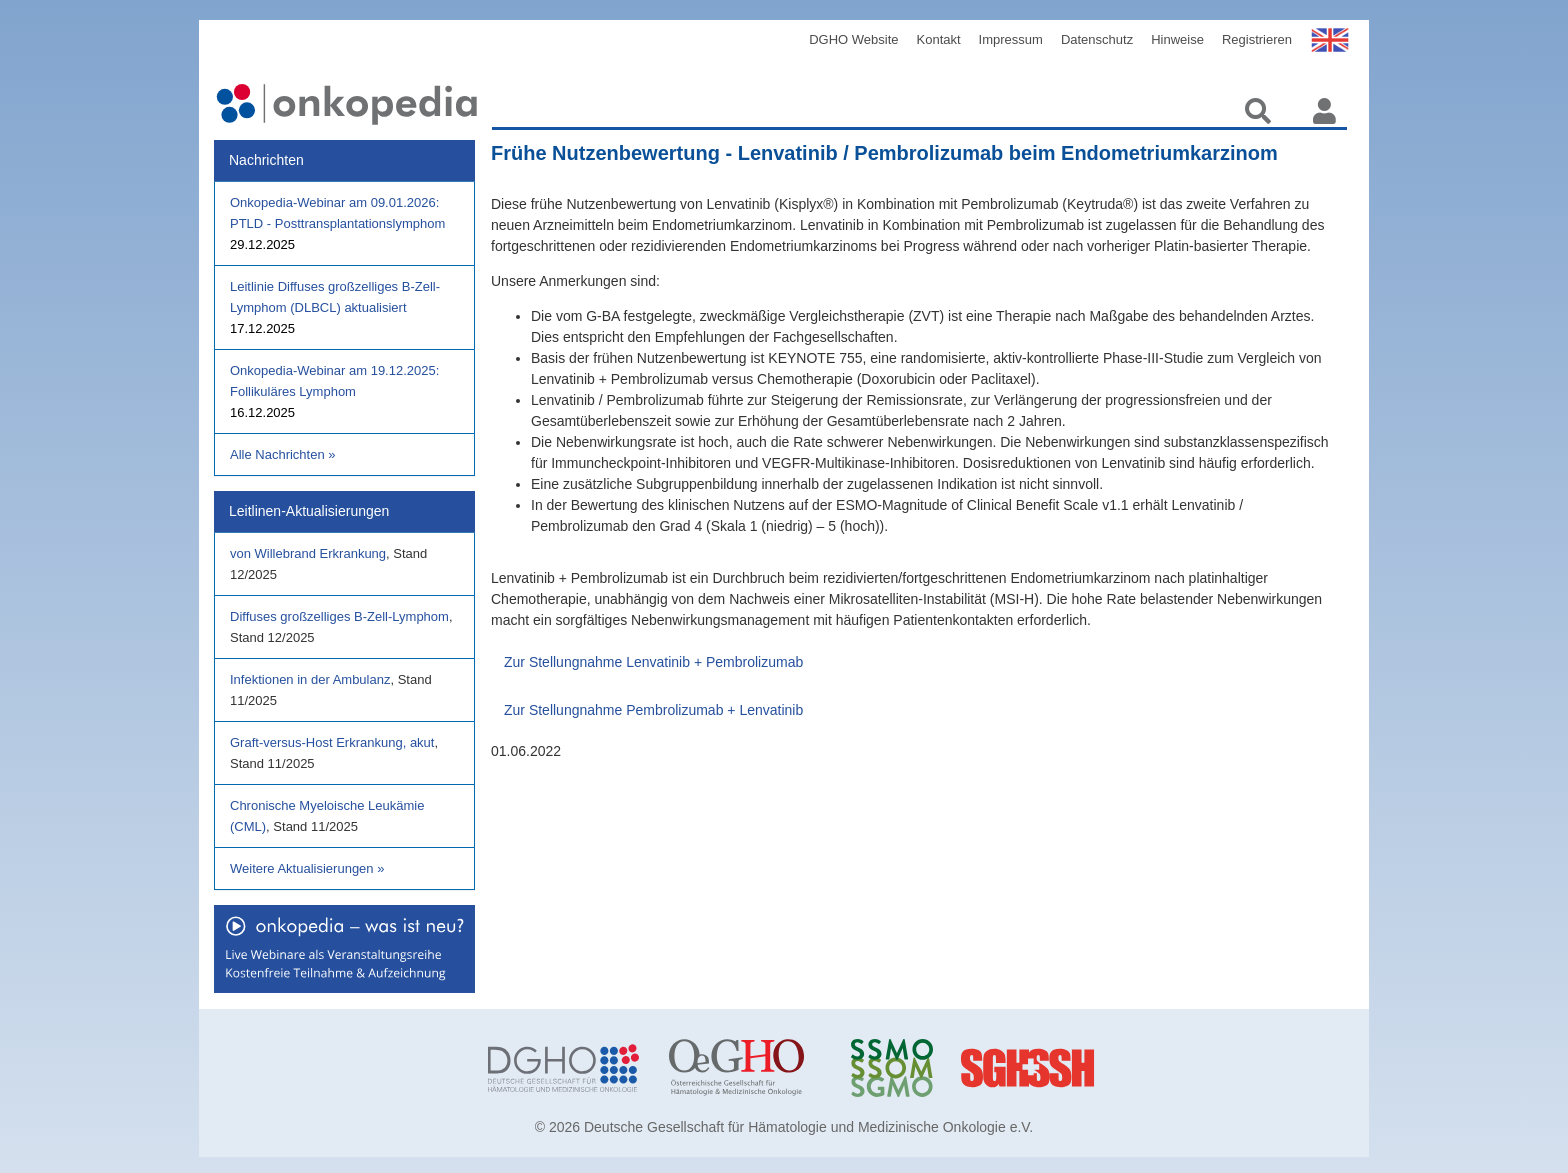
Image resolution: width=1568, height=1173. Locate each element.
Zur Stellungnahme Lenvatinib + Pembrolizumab (653, 662)
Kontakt (939, 39)
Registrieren (1257, 39)
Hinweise (1177, 39)
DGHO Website (853, 39)
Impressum (1011, 39)
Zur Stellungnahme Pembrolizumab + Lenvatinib (653, 710)
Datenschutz (1097, 39)
